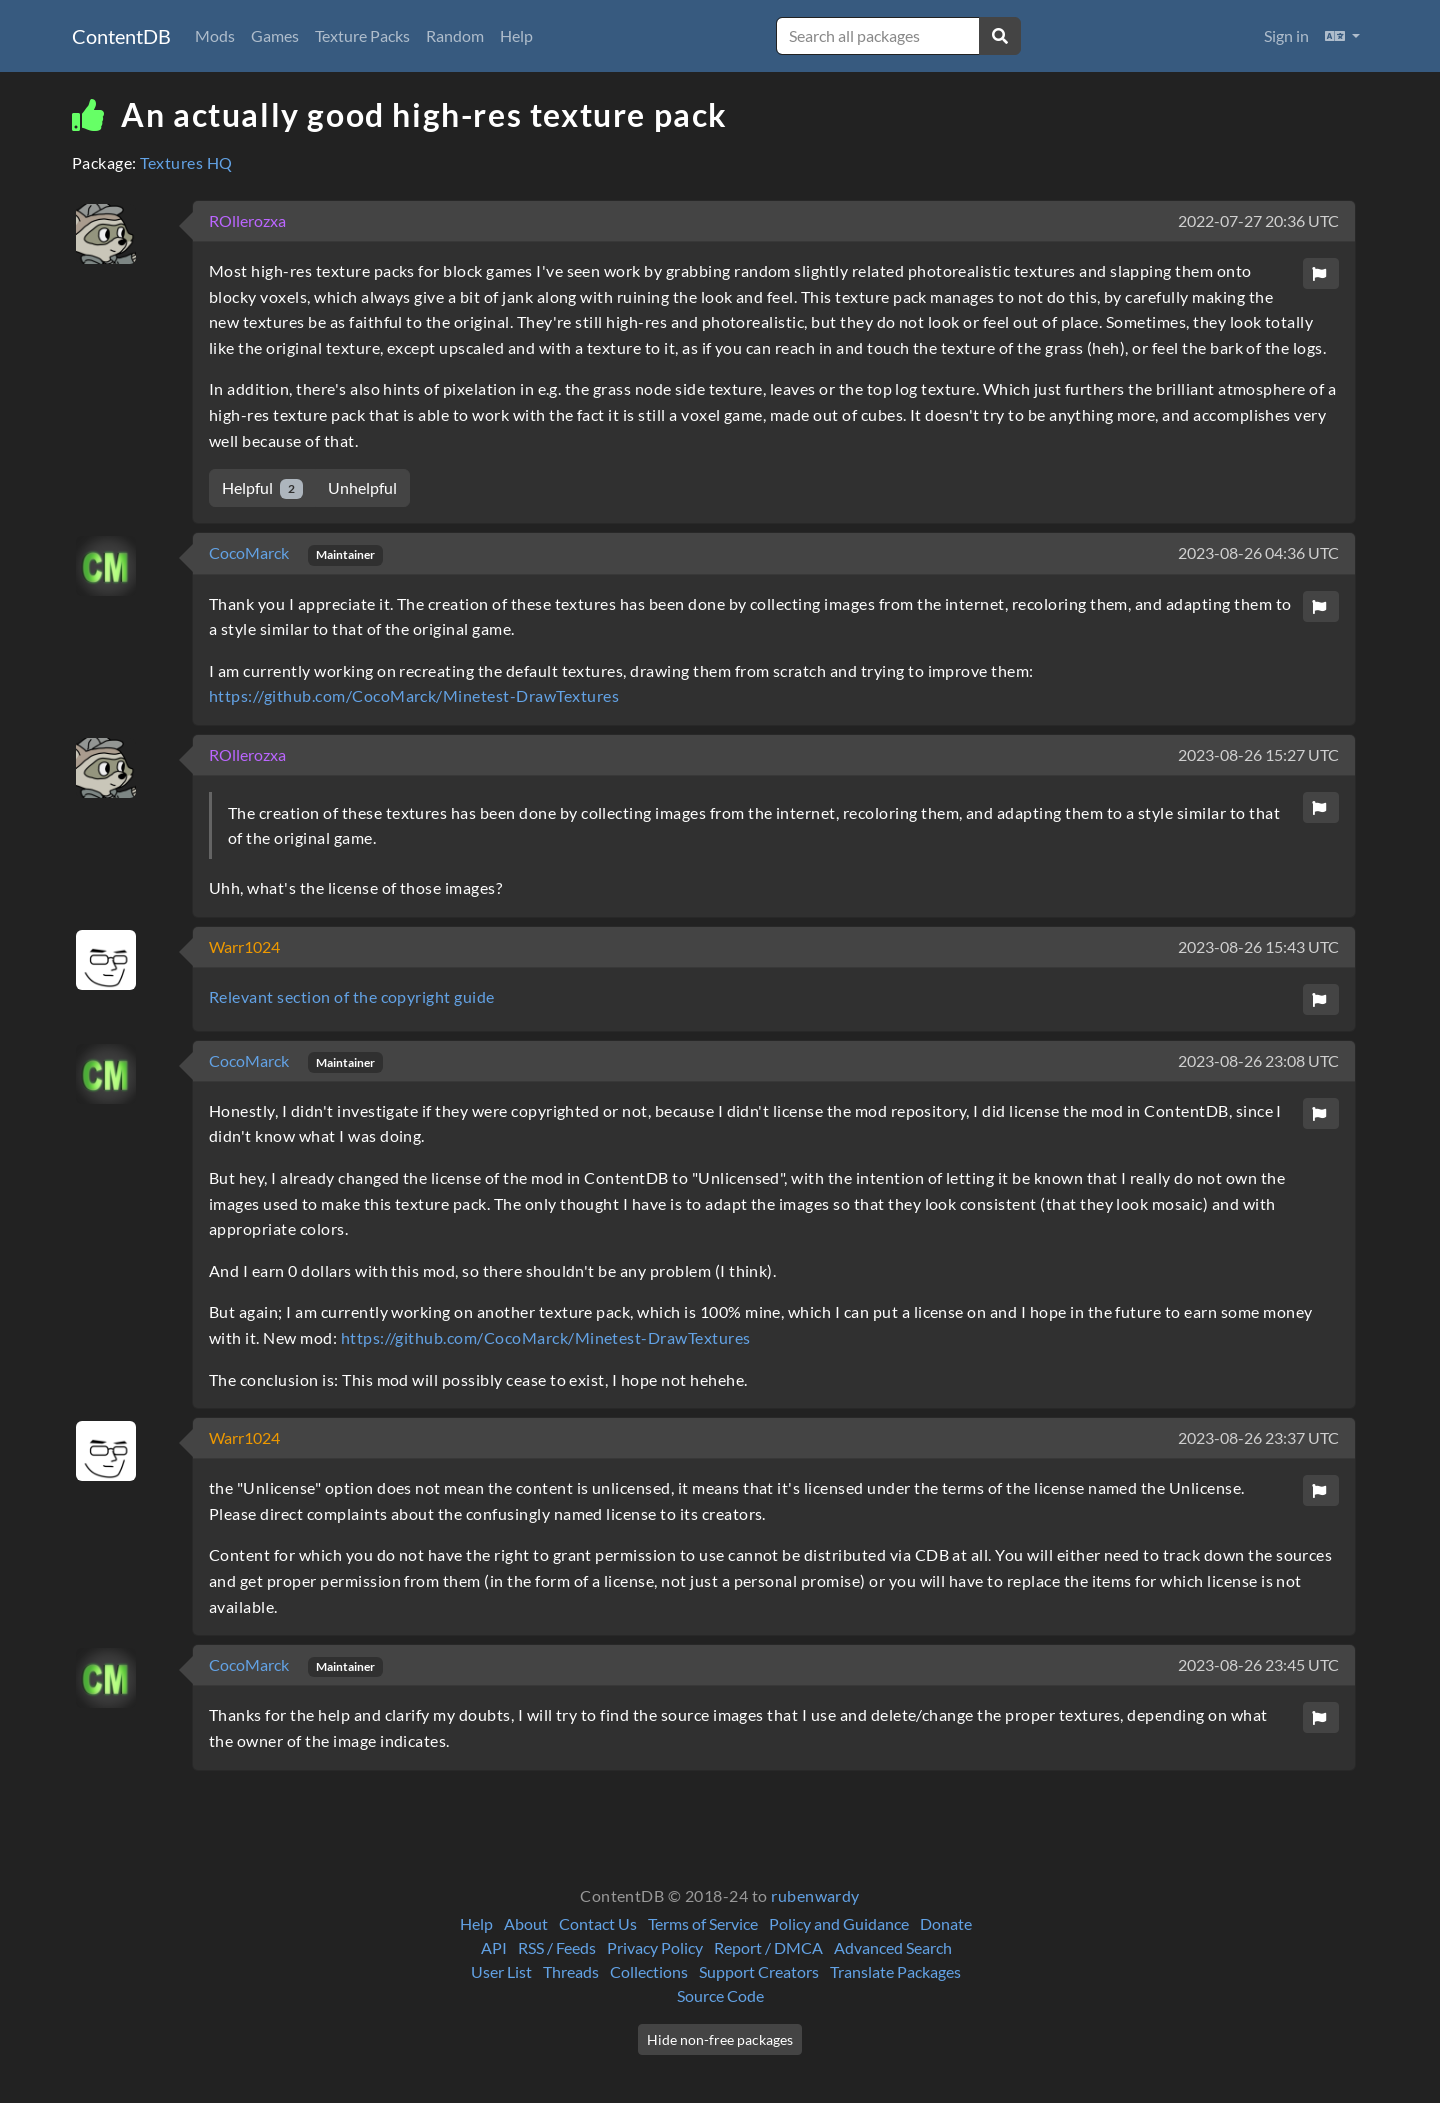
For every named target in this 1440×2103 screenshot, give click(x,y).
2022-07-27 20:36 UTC (1258, 220)
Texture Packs (362, 35)
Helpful (262, 488)
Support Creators (759, 1971)
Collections (649, 1971)
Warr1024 (244, 946)
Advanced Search (893, 1947)
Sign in (1286, 35)
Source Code (720, 1995)
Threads (571, 1971)
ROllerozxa (247, 220)
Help (516, 35)
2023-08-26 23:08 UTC (1258, 1060)
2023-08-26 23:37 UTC (1258, 1437)
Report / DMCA (768, 1947)
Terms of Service (703, 1923)
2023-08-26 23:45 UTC (1258, 1664)
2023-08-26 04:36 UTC (1258, 552)
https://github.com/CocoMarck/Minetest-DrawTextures (414, 695)
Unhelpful (362, 487)
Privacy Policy (655, 1947)
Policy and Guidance (839, 1923)
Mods (215, 35)
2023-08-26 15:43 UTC (1258, 946)
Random (455, 35)
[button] (1342, 36)
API (494, 1947)
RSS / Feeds (557, 1947)
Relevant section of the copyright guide (352, 996)
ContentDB (121, 36)
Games (275, 35)
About (526, 1923)
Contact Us (598, 1923)
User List (501, 1971)
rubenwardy (815, 1895)
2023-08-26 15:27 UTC (1258, 754)
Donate (946, 1923)
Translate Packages (895, 1971)
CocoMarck (250, 552)
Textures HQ (186, 162)
